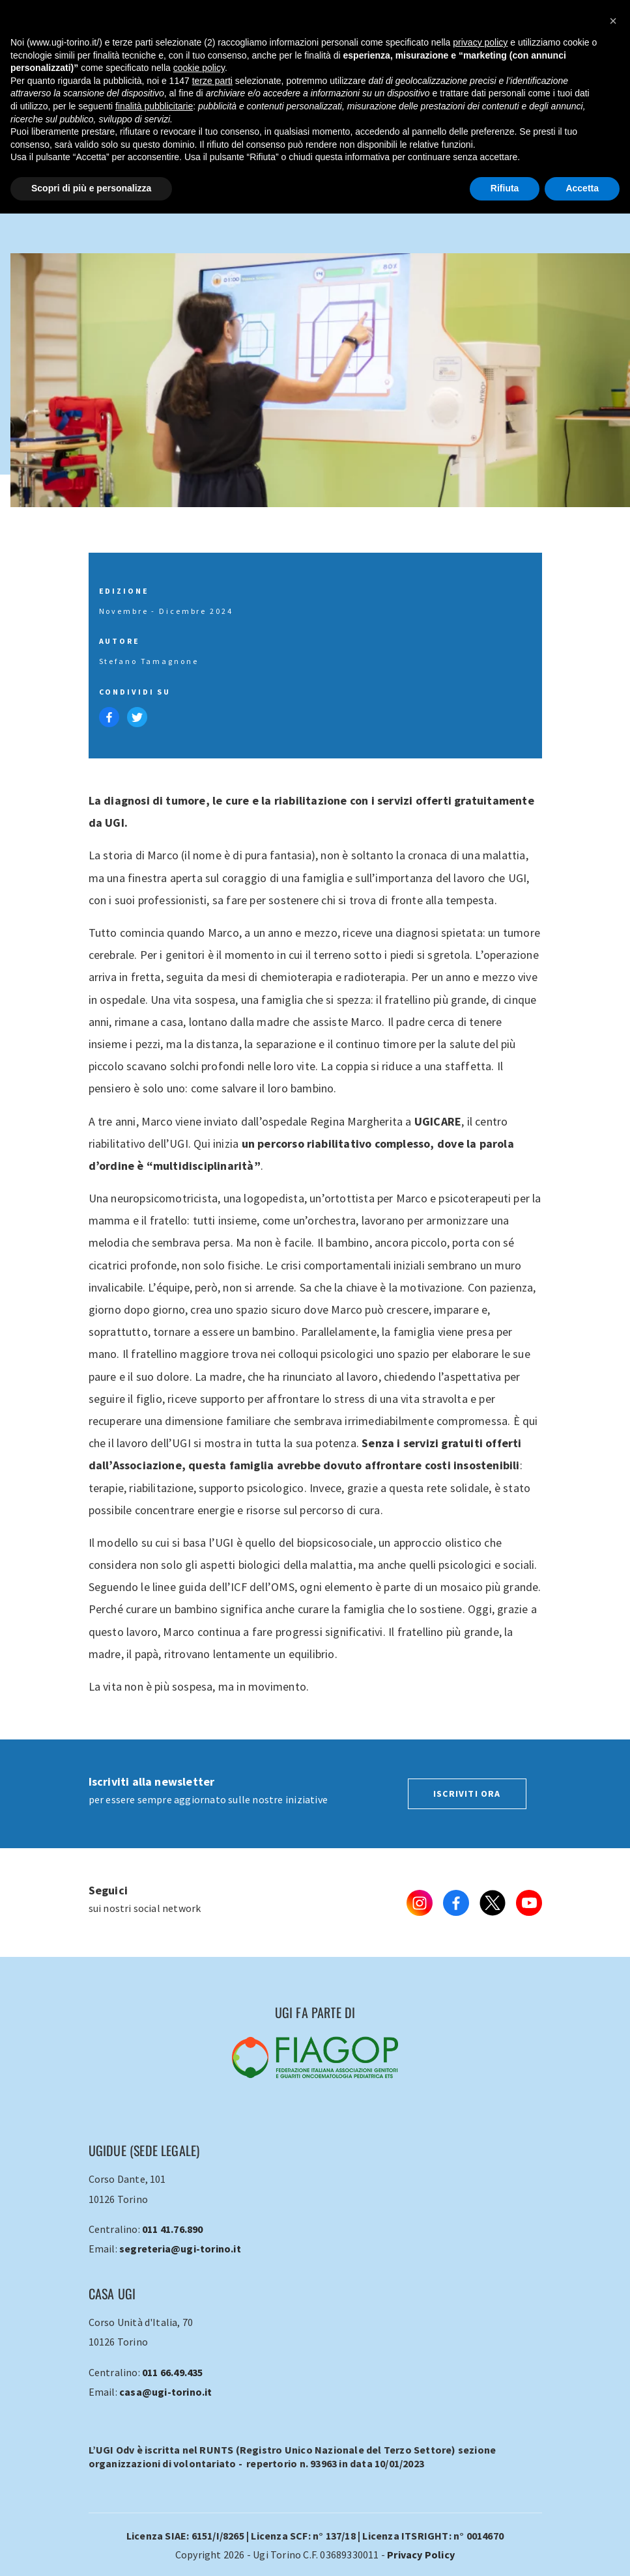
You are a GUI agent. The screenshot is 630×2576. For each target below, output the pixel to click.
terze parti (212, 81)
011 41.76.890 (172, 2229)
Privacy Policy (421, 2554)
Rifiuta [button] (505, 188)
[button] (613, 20)
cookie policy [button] (199, 67)
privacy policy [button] (480, 42)
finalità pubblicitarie (154, 106)
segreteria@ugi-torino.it (180, 2248)
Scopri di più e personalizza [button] (91, 188)
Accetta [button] (582, 188)
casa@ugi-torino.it (165, 2391)
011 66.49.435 (172, 2372)
